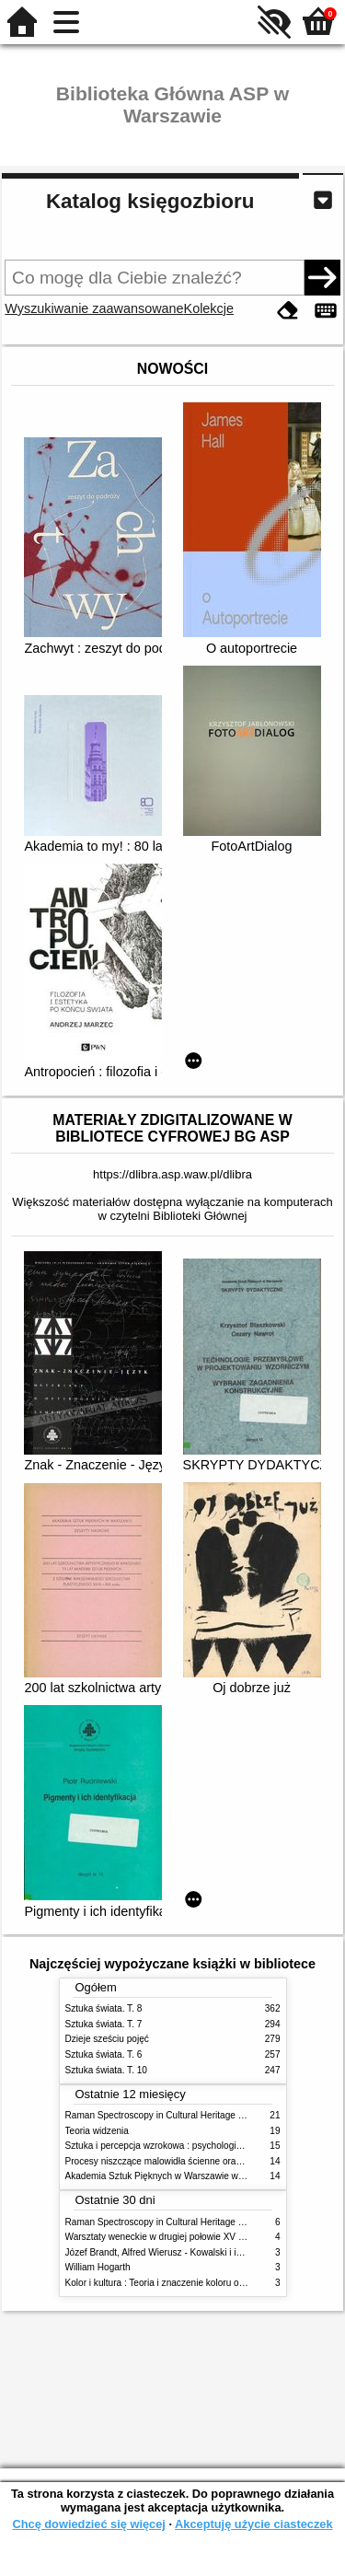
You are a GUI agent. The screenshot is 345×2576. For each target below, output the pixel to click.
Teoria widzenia (97, 2131)
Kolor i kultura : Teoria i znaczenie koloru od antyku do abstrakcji (197, 2283)
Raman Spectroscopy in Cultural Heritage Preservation (178, 2115)
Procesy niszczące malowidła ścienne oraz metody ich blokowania (201, 2161)
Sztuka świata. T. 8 (104, 2008)
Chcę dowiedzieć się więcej (88, 2524)
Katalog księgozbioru (150, 201)
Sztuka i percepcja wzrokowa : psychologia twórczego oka (184, 2146)
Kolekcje (209, 308)
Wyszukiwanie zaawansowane (94, 308)
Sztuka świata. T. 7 (104, 2024)
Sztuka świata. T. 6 (104, 2054)
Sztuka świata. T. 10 (106, 2070)
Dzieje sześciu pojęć (107, 2039)
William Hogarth (98, 2267)
